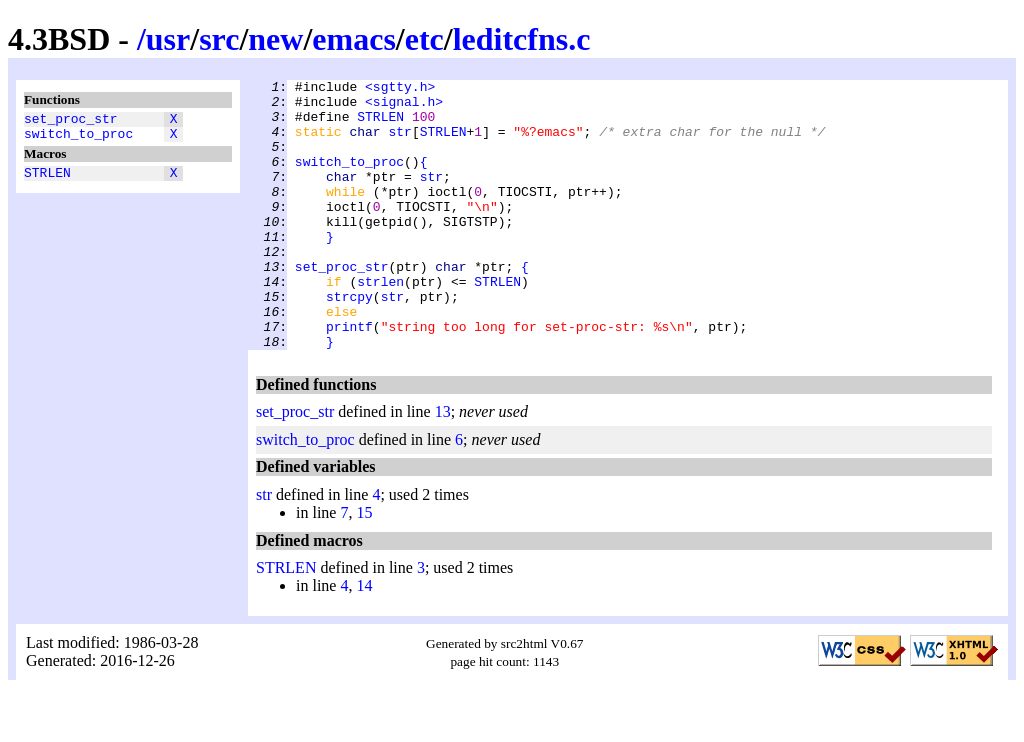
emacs (354, 39)
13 (443, 465)
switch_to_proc (78, 139)
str (399, 143)
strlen (380, 323)
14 (364, 639)
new (275, 39)
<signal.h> (404, 107)
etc (424, 39)
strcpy (349, 341)
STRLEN (47, 181)
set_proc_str (71, 121)
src (219, 39)
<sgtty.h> (400, 89)
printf (349, 377)
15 (364, 566)
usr (168, 39)
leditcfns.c (522, 39)
